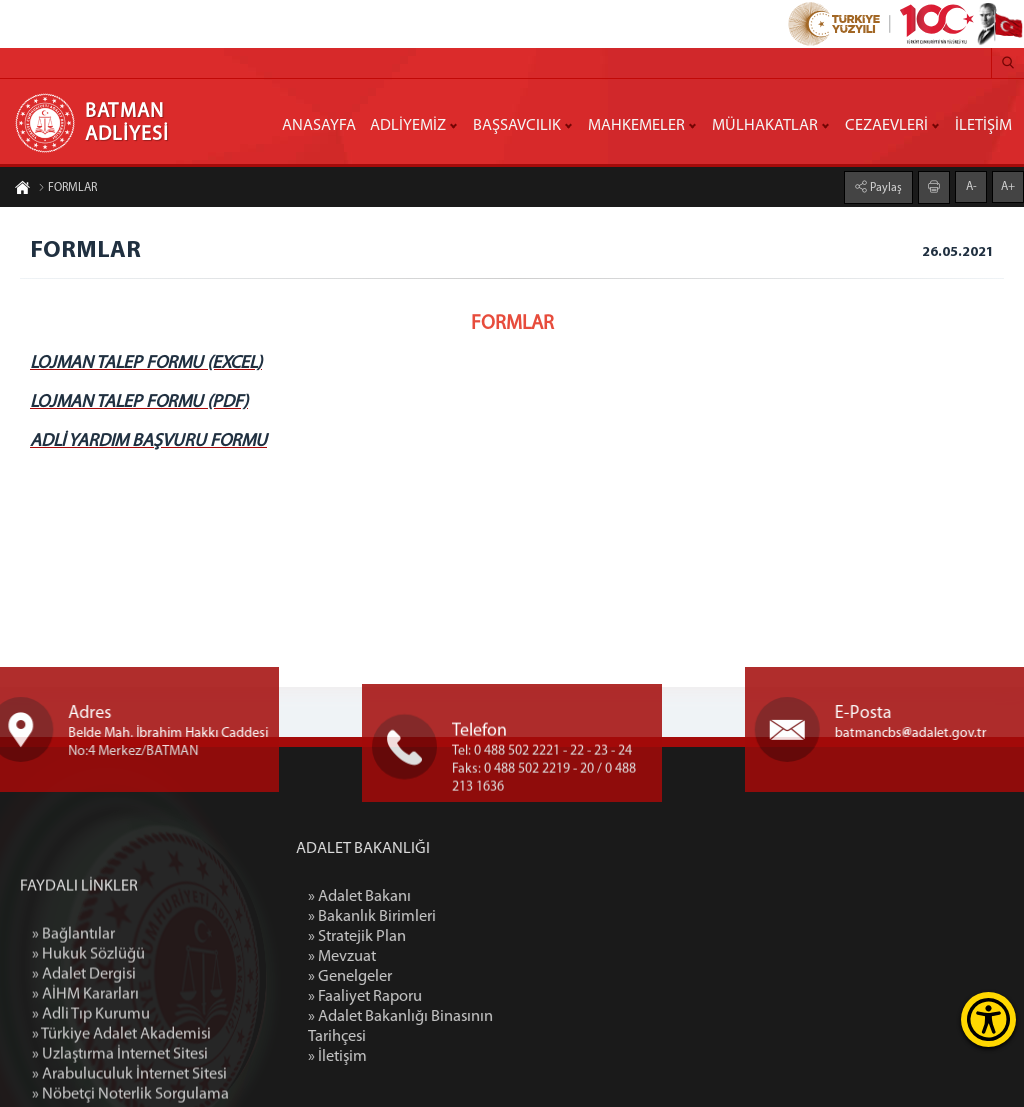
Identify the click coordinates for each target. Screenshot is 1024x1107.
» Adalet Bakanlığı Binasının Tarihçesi (490, 1027)
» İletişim (427, 1057)
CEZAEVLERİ (886, 126)
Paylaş (884, 186)
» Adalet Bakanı (449, 897)
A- (971, 185)
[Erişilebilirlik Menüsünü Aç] (988, 1019)
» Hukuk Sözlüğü (88, 1067)
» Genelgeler (440, 977)
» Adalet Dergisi (84, 1087)
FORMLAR (67, 190)
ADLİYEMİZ (408, 126)
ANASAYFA (319, 126)
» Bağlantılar (73, 1047)
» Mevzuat (432, 957)
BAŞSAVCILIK (517, 126)
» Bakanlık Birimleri (462, 917)
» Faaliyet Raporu (455, 997)
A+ (1008, 185)
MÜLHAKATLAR (765, 126)
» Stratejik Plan (447, 937)
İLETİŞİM (983, 126)
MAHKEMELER (636, 126)
